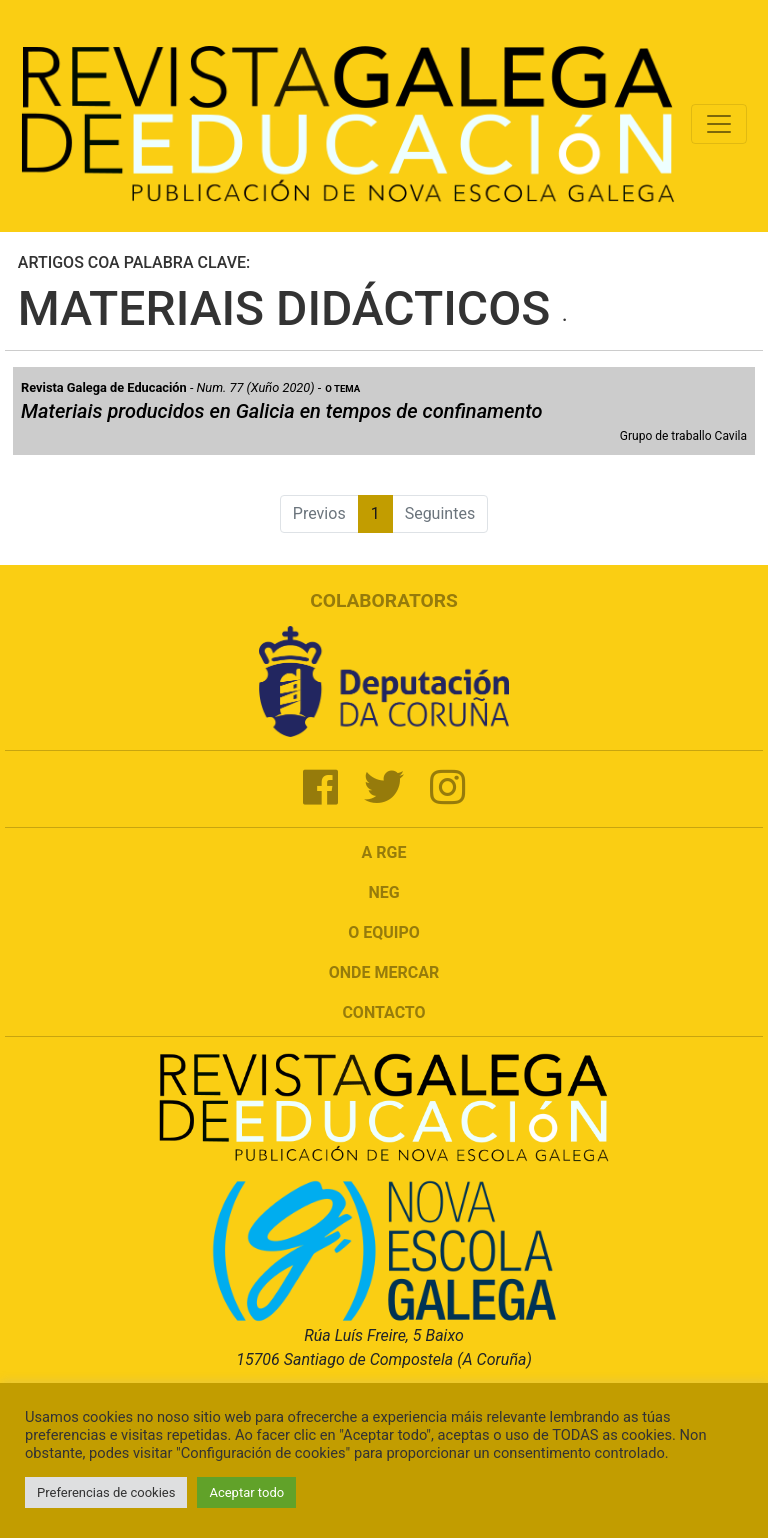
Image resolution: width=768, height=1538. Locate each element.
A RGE (384, 852)
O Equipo (384, 932)
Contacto (383, 1012)
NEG (383, 892)
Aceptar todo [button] (246, 1492)
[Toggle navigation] (719, 124)
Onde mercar (384, 972)
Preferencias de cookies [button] (106, 1492)
